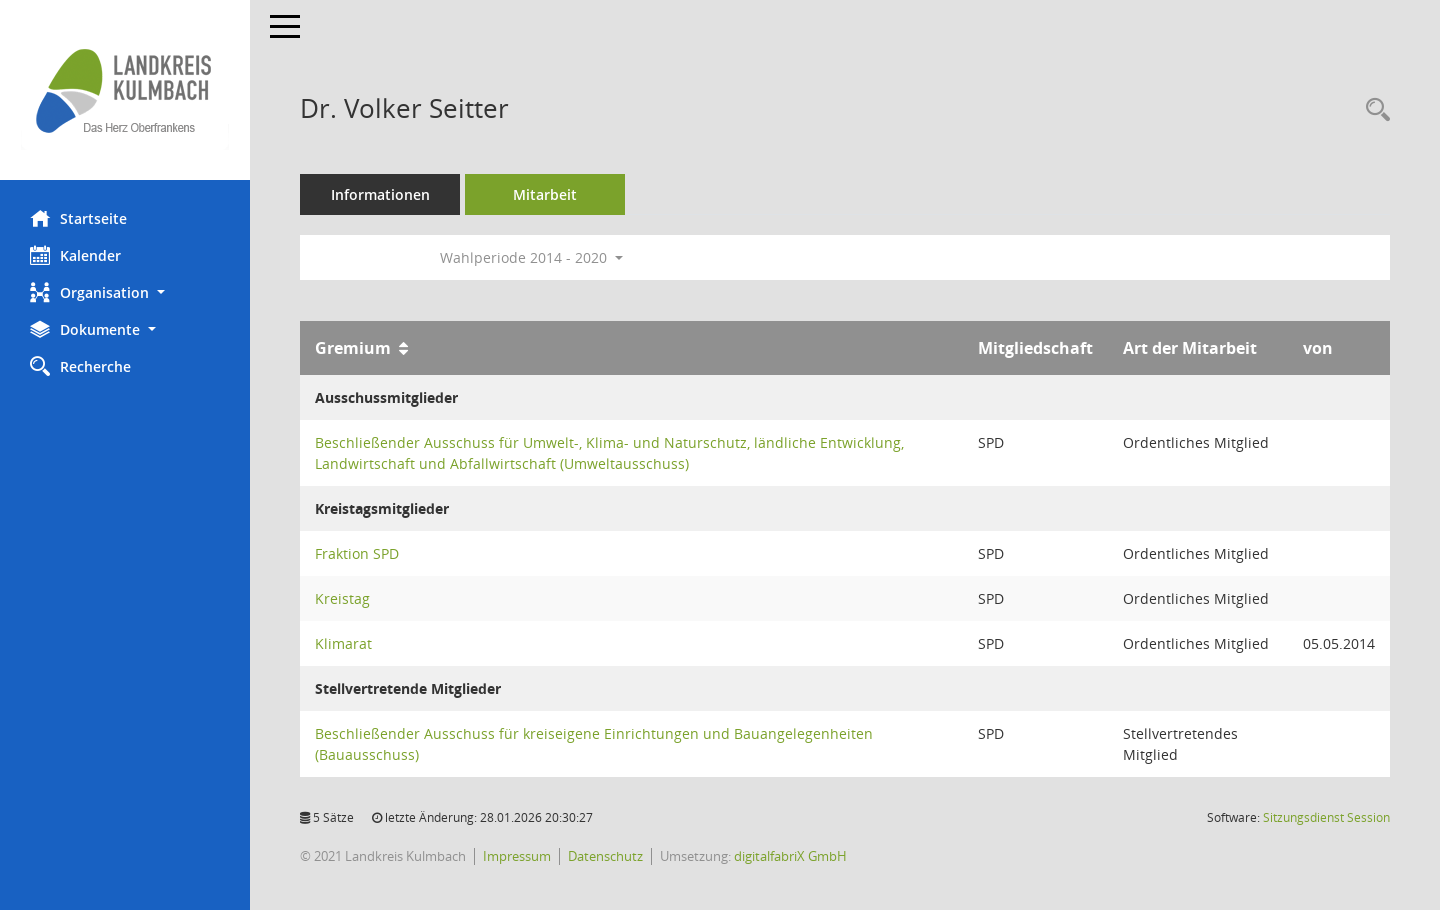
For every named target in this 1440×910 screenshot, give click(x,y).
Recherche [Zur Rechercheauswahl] (80, 366)
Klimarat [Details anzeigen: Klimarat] (343, 643)
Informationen (380, 194)
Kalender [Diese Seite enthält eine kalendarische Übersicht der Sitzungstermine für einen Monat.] (75, 255)
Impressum (517, 856)
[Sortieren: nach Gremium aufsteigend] (403, 348)
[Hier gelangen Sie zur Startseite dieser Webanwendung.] (125, 90)
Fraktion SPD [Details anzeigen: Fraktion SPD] (357, 553)
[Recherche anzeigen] (1373, 110)
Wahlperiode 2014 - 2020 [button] (531, 257)
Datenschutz (605, 856)
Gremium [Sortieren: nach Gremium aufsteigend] (353, 348)
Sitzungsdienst (1326, 817)
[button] (125, 292)
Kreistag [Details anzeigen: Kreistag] (342, 598)
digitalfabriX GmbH (790, 856)
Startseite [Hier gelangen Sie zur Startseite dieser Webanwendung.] (78, 218)
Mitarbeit (545, 194)
